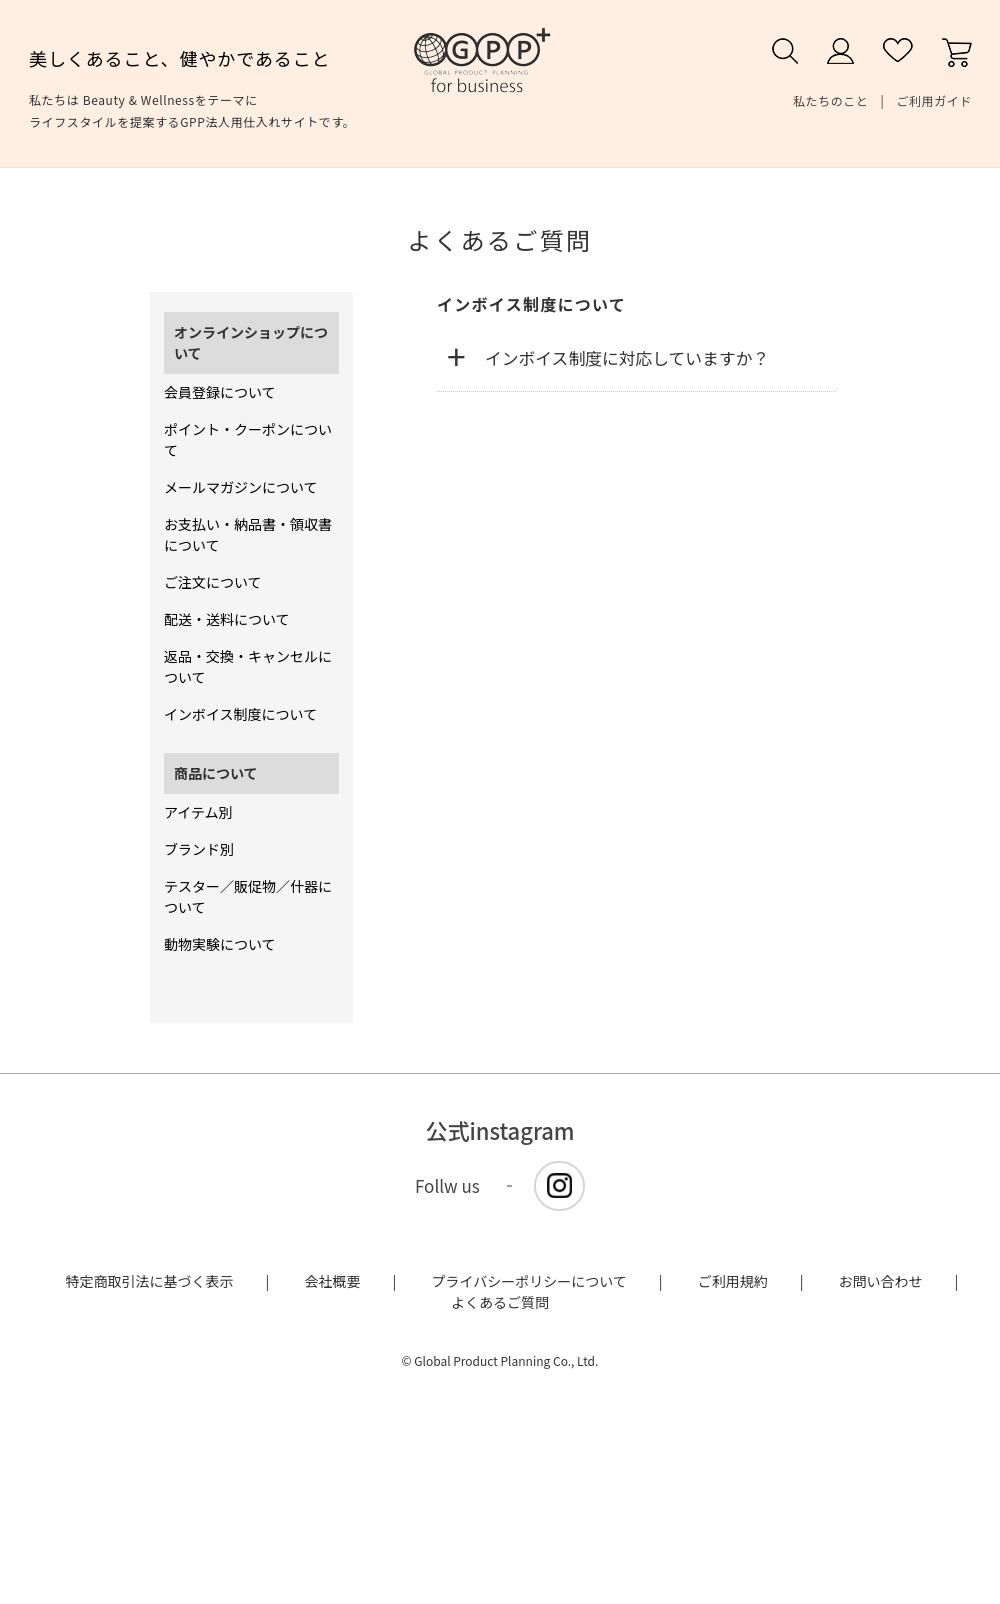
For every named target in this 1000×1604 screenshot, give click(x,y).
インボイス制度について (240, 714)
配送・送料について (227, 619)
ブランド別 (199, 849)
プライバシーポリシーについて (528, 1281)
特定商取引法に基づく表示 (150, 1281)
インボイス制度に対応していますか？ (627, 358)
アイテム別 (198, 812)
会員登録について (220, 392)
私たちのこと (831, 100)
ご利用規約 (733, 1281)
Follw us (447, 1185)
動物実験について (220, 944)
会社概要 (333, 1281)
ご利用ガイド (934, 100)
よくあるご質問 (500, 1302)
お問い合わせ (881, 1281)
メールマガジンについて (241, 487)
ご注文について (213, 582)
